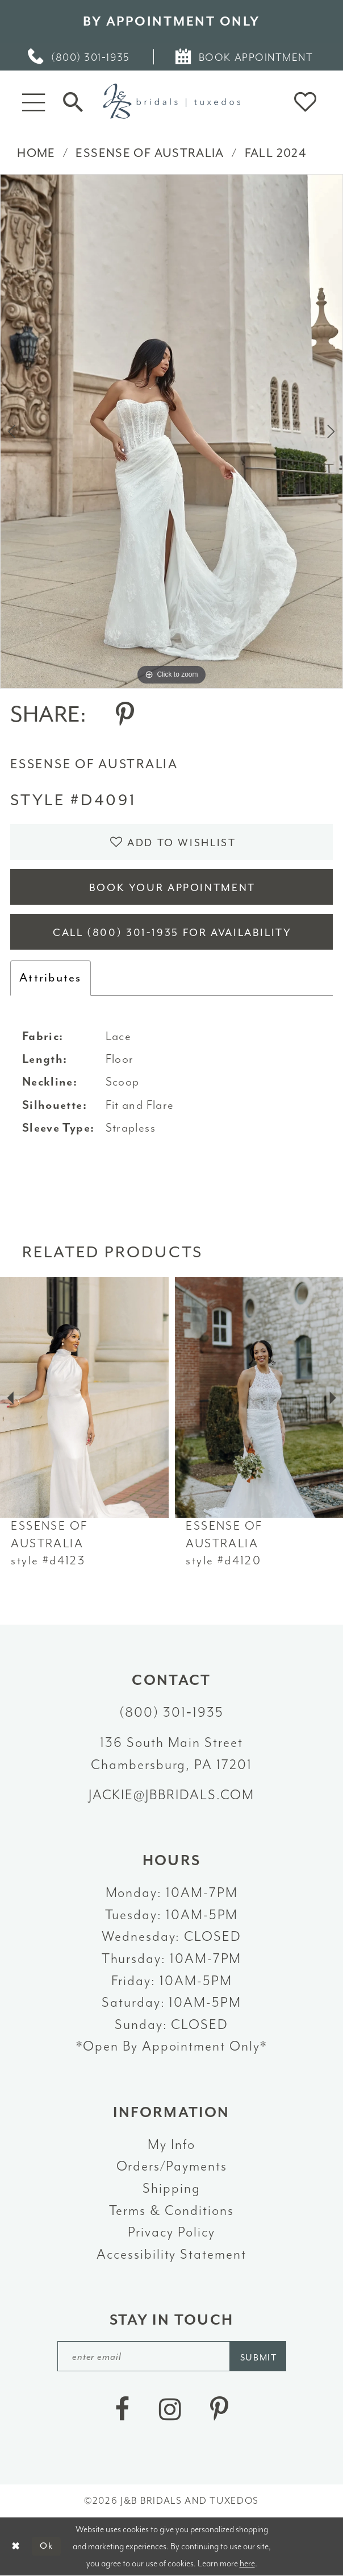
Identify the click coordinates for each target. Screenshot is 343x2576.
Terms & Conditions (171, 2210)
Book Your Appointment (172, 887)
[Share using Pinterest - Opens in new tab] (125, 715)
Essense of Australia (150, 153)
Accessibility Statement (171, 2254)
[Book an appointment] (245, 57)
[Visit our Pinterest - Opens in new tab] (219, 2409)
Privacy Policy (171, 2231)
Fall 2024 (275, 153)
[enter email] (171, 2356)
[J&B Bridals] (171, 101)
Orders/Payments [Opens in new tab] (171, 2166)
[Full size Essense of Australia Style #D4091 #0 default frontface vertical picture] (171, 431)
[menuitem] (80, 57)
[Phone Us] (80, 57)
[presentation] (84, 1397)
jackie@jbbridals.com (172, 1794)
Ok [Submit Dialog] (47, 2546)
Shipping (171, 2188)
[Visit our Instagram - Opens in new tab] (170, 2409)
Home (36, 153)
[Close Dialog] (15, 2546)
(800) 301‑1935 (171, 1712)
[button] (33, 101)
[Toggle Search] (73, 101)
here (247, 2563)
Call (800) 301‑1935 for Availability (172, 932)
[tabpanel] (171, 431)
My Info (171, 2144)
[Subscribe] (257, 2356)
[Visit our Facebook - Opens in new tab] (122, 2409)
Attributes (50, 977)
